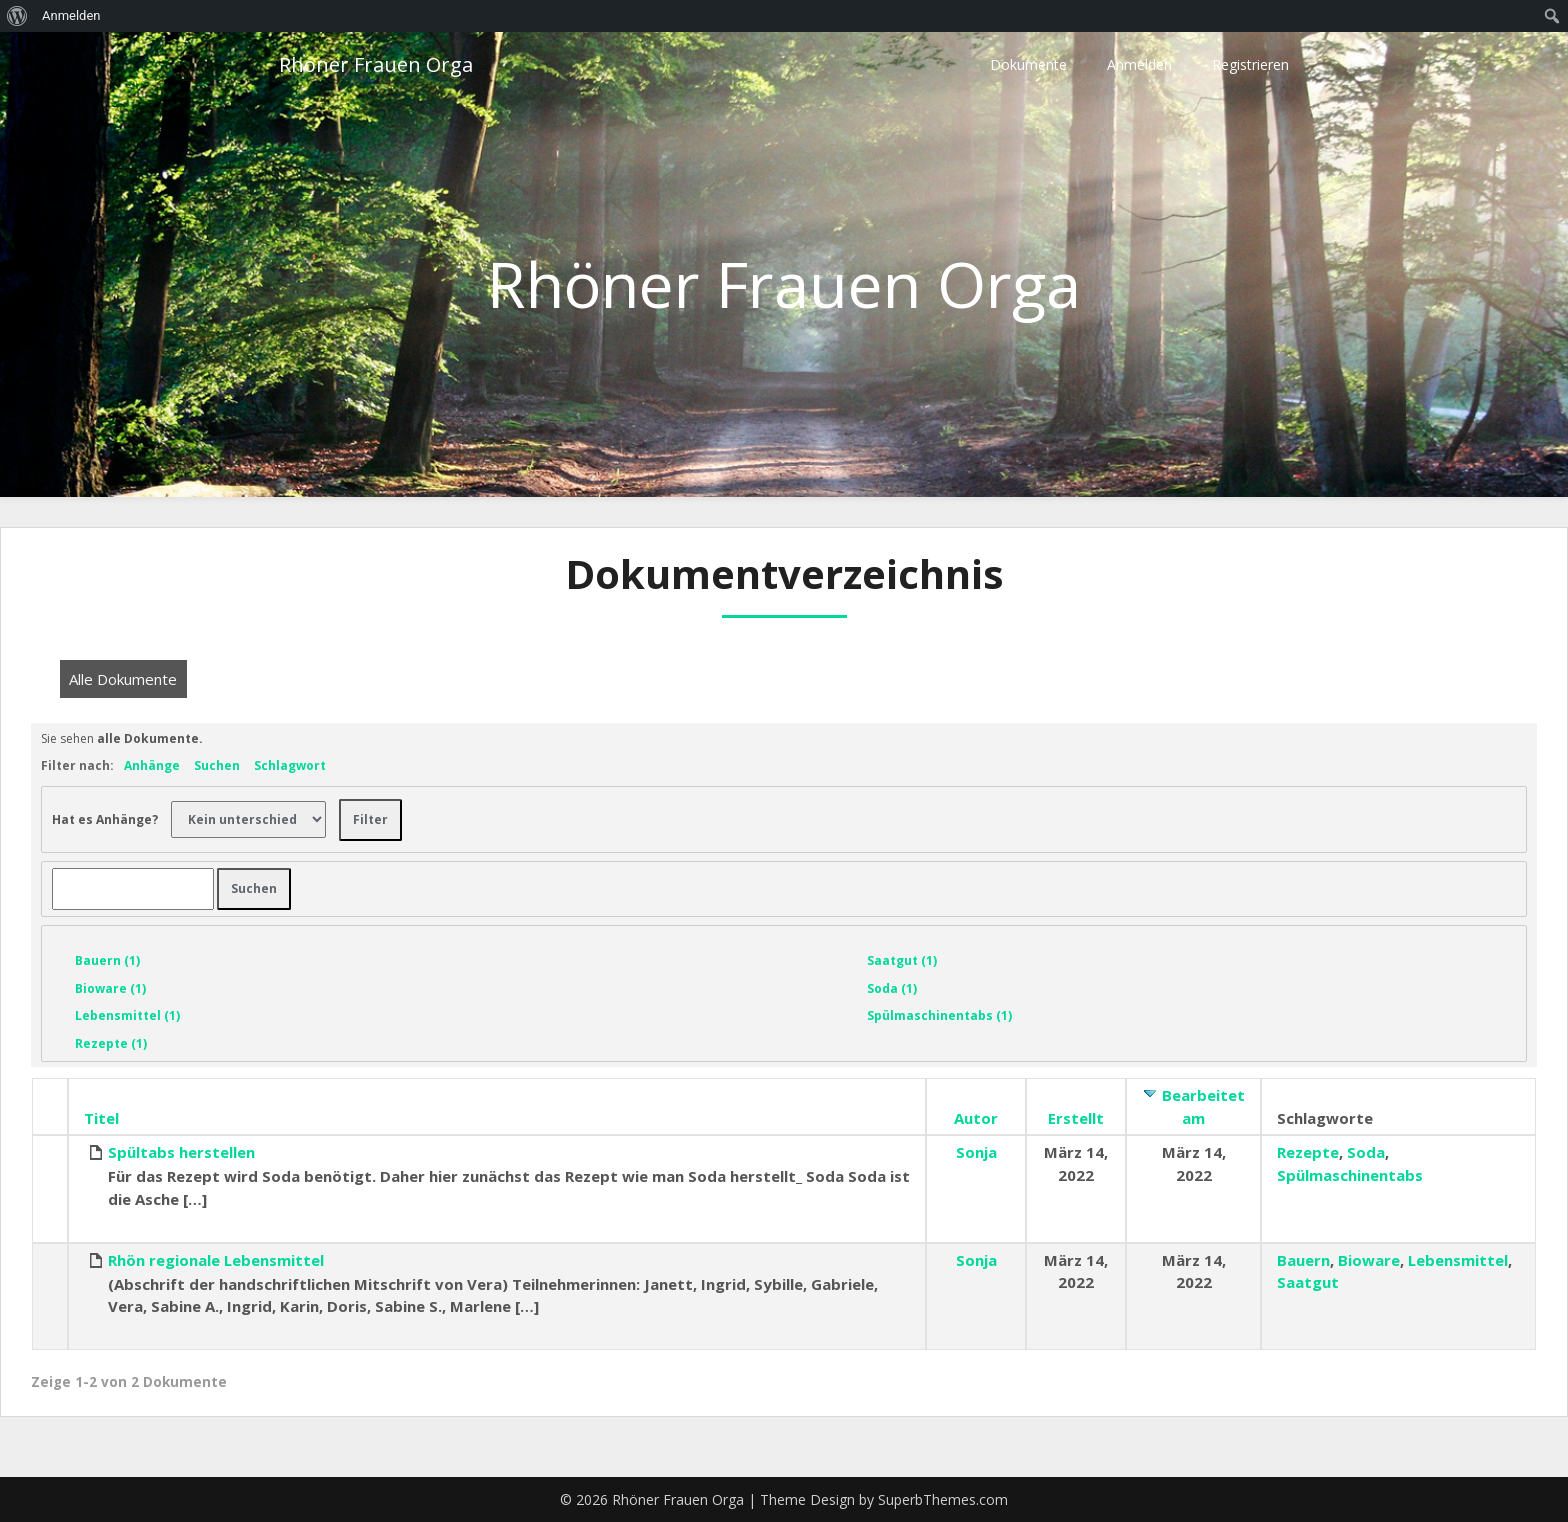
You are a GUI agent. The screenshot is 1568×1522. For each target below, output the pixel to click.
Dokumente (1028, 64)
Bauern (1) (107, 960)
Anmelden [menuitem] (71, 15)
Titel (101, 1118)
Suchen (217, 765)
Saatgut (1308, 1282)
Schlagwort (290, 765)
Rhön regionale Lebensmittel (216, 1260)
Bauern (1303, 1260)
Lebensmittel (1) (127, 1015)
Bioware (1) (110, 988)
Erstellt (1076, 1118)
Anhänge (152, 765)
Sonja (976, 1152)
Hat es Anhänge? (105, 818)
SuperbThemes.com (943, 1499)
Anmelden (1139, 64)
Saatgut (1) (902, 960)
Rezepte (1308, 1152)
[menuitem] (17, 16)
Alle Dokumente (123, 679)
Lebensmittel (1458, 1260)
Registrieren (1250, 64)
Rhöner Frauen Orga (376, 64)
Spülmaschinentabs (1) (939, 1015)
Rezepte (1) (111, 1043)
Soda (1366, 1152)
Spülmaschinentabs (1350, 1175)
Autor (976, 1118)
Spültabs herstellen (181, 1152)
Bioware (1369, 1260)
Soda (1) (892, 988)
